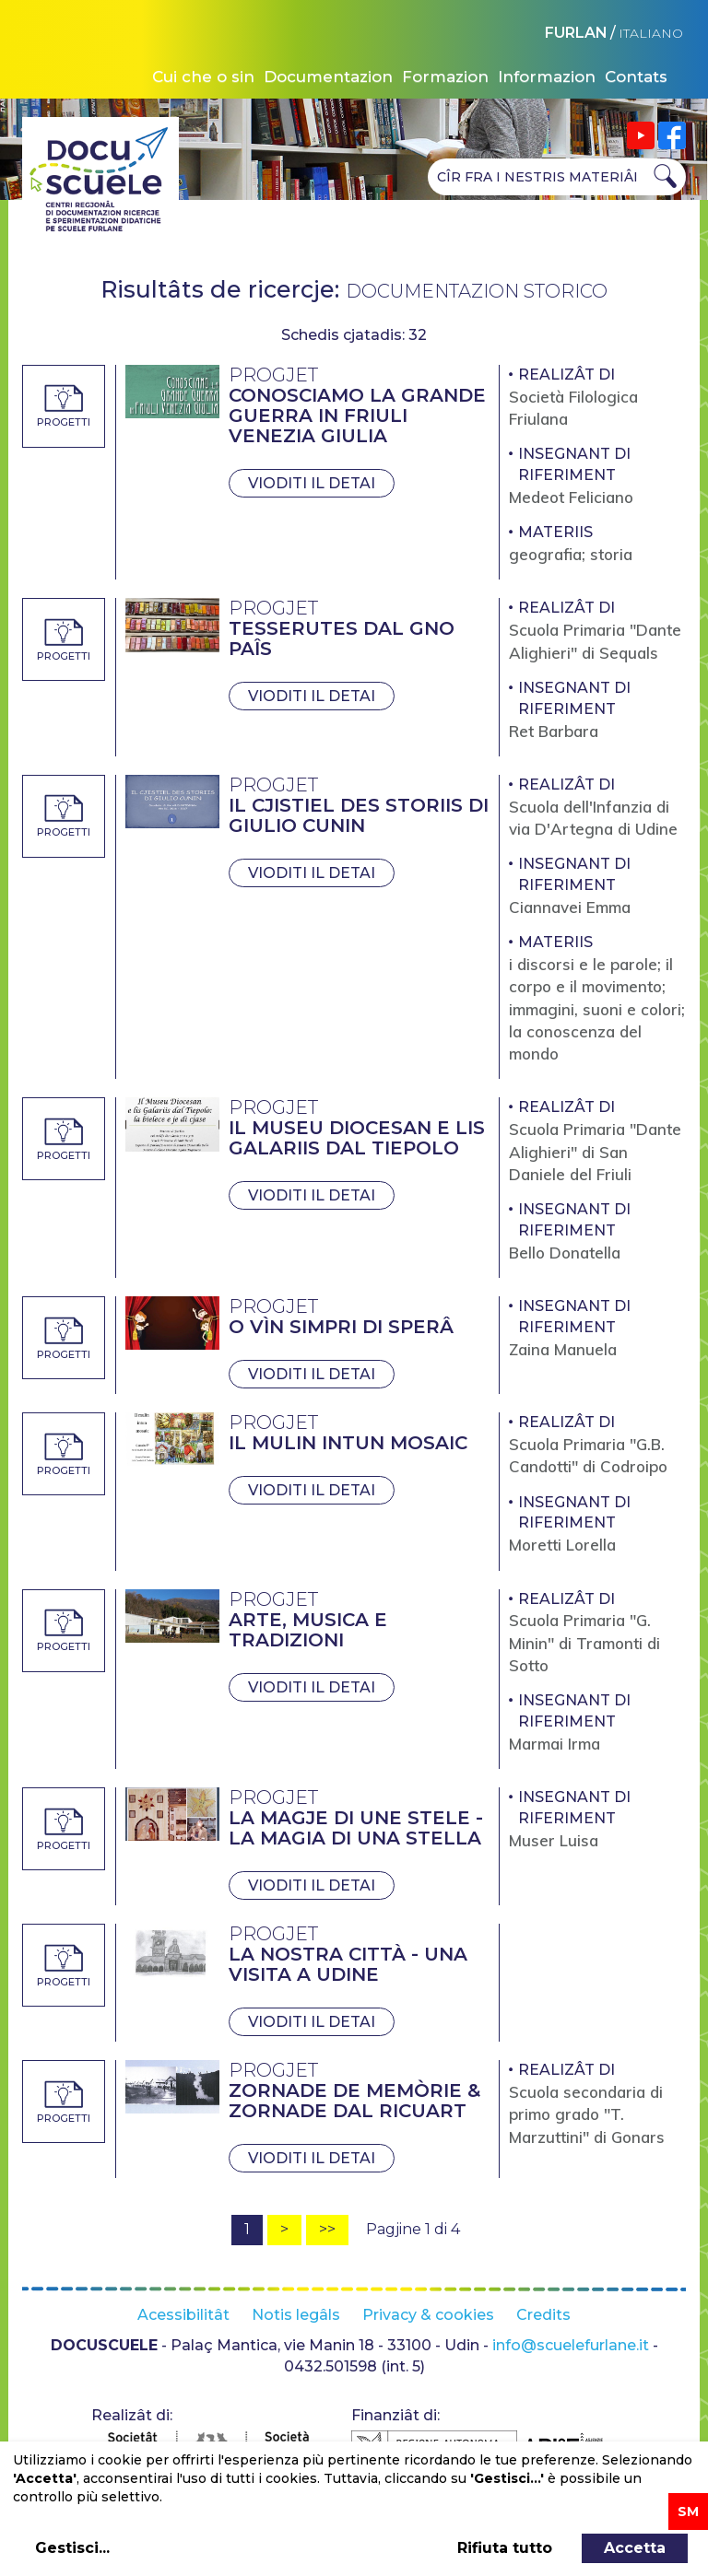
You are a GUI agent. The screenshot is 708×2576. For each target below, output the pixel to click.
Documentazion (328, 76)
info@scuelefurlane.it (570, 2345)
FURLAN (576, 32)
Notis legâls (296, 2315)
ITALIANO (651, 33)
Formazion (445, 76)
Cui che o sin (203, 76)
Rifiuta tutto (504, 2548)
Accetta (635, 2548)
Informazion (547, 76)
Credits (543, 2315)
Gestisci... (72, 2548)
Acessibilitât (183, 2315)
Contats (636, 76)
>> (327, 2229)
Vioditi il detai (311, 483)
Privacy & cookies (428, 2315)
